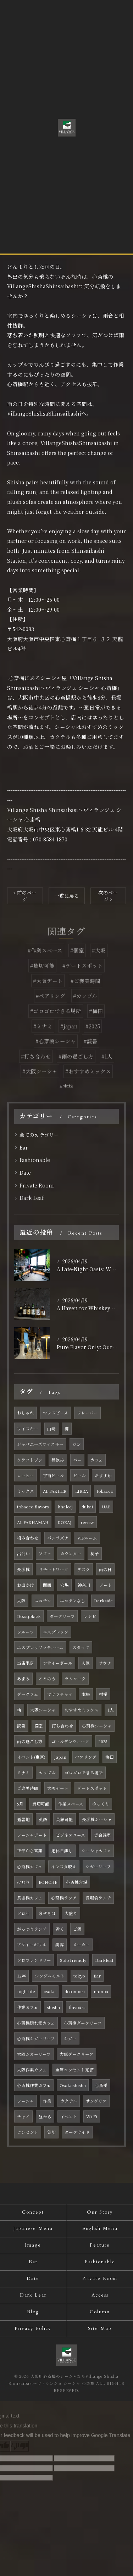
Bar (24, 1147)
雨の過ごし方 (30, 1741)
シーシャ (25, 2101)
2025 (102, 1741)
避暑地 (23, 1819)
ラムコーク (75, 1678)
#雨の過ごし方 (76, 1069)
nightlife (26, 1991)
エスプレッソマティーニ (40, 1647)
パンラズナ (57, 1538)
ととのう (47, 1678)
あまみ (23, 1678)
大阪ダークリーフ (76, 2054)
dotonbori (75, 1991)
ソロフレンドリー (34, 1960)
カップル (47, 1772)
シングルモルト (50, 1976)
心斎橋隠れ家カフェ (36, 2023)
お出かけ (25, 1585)
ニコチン (42, 1600)
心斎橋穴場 (76, 1882)
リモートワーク (53, 1569)
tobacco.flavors (33, 1506)
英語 (43, 1819)
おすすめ (103, 1475)
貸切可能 (40, 1804)
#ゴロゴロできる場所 (55, 1024)
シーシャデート (32, 1835)
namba (101, 1991)
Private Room (37, 1185)
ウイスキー (27, 1428)
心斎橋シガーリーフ (36, 2038)
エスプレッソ (55, 1632)
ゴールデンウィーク (70, 1741)
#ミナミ (42, 1039)
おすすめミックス (82, 1710)
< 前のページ (25, 896)
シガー (70, 2038)
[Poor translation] (19, 2446)
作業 (47, 2101)
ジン (76, 1444)
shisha (53, 2007)
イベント (68, 2116)
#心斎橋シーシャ (55, 1054)
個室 (38, 1726)
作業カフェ (27, 2007)
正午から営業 (30, 1850)
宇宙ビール (53, 1475)
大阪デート (57, 1788)
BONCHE (48, 1882)
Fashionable (35, 1159)
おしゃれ (25, 1412)
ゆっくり (100, 1804)
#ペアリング (50, 1008)
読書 (21, 1726)
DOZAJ (64, 1522)
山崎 (51, 1428)
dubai (87, 1506)
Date (25, 1172)
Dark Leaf (32, 1197)
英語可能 (64, 1819)
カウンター (71, 1553)
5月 (20, 1804)
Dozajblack (29, 1616)
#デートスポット (82, 978)
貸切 (51, 2132)
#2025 (92, 1039)
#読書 (91, 1054)
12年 (21, 1976)
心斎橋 (101, 2085)
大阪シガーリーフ (34, 2054)
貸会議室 (102, 1835)
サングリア (96, 2101)
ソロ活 (23, 1913)
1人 (110, 1710)
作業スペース (70, 1804)
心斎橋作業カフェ (34, 2085)
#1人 (106, 1069)
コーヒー (25, 1475)
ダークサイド (77, 2132)
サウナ (105, 1663)
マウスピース (55, 1412)
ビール (79, 1475)
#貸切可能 (42, 978)
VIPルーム (87, 1538)
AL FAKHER (54, 1491)
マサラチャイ (60, 1694)
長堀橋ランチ (98, 1898)
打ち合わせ (62, 1726)
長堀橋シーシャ (97, 1819)
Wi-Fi (91, 2116)
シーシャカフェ (96, 1850)
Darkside (103, 1600)
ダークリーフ (62, 1616)
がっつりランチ (32, 1929)
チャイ (23, 2116)
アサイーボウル (31, 1944)
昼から (45, 2116)
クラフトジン (30, 1460)
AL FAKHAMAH (33, 1522)
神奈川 (84, 1585)
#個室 (77, 963)
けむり (23, 1882)
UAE (106, 1506)
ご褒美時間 (27, 1788)
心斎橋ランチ (64, 1898)
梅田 (109, 1757)
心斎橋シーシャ (97, 1726)
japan (60, 1757)
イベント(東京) (31, 1757)
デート (105, 1585)
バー (77, 1460)
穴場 (64, 1585)
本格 (86, 1694)
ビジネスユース (70, 1835)
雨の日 (105, 1569)
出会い (23, 1553)
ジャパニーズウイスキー (40, 1444)
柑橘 (103, 1694)
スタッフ (80, 1647)
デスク (83, 1569)
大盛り (71, 1913)
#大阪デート (48, 993)
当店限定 (25, 1663)
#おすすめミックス (88, 1084)
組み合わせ (27, 1538)
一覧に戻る (66, 895)
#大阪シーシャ (39, 1084)
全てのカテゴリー (39, 1134)
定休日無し (62, 1850)
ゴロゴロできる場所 (84, 1772)
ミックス (25, 1491)
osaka (50, 1991)
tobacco (105, 1491)
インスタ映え (64, 1866)
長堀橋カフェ (29, 1898)
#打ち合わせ (36, 1069)
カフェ (96, 1460)
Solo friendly (73, 1960)
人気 (85, 1663)
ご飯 (77, 1929)
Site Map (100, 2328)
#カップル (85, 1008)
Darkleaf (104, 1960)
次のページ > (108, 896)
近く (60, 1929)
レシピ (90, 1616)
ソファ (45, 1553)
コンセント (27, 2132)
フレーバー (87, 1412)
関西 (47, 1585)
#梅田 (96, 1024)
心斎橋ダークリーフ (83, 2023)
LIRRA (81, 1491)
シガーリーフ (98, 1866)
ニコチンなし (72, 1600)
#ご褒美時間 (85, 993)
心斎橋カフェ (29, 1866)
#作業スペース (45, 963)
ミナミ (23, 1772)
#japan (69, 1039)
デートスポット (92, 1788)
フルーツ (25, 1632)
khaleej (65, 1506)
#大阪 (99, 963)
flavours (77, 2007)
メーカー (81, 1944)
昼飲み (57, 1460)
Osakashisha (73, 2085)
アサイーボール (57, 1663)
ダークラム (27, 1694)
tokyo (79, 1976)
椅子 (94, 1553)
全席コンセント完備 (74, 2070)
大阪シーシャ (43, 1710)
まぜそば (47, 1913)
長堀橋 (23, 1569)
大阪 (21, 1600)
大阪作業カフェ (31, 2070)
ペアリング (85, 1757)
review (87, 1522)
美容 (59, 1944)
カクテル (68, 2101)
